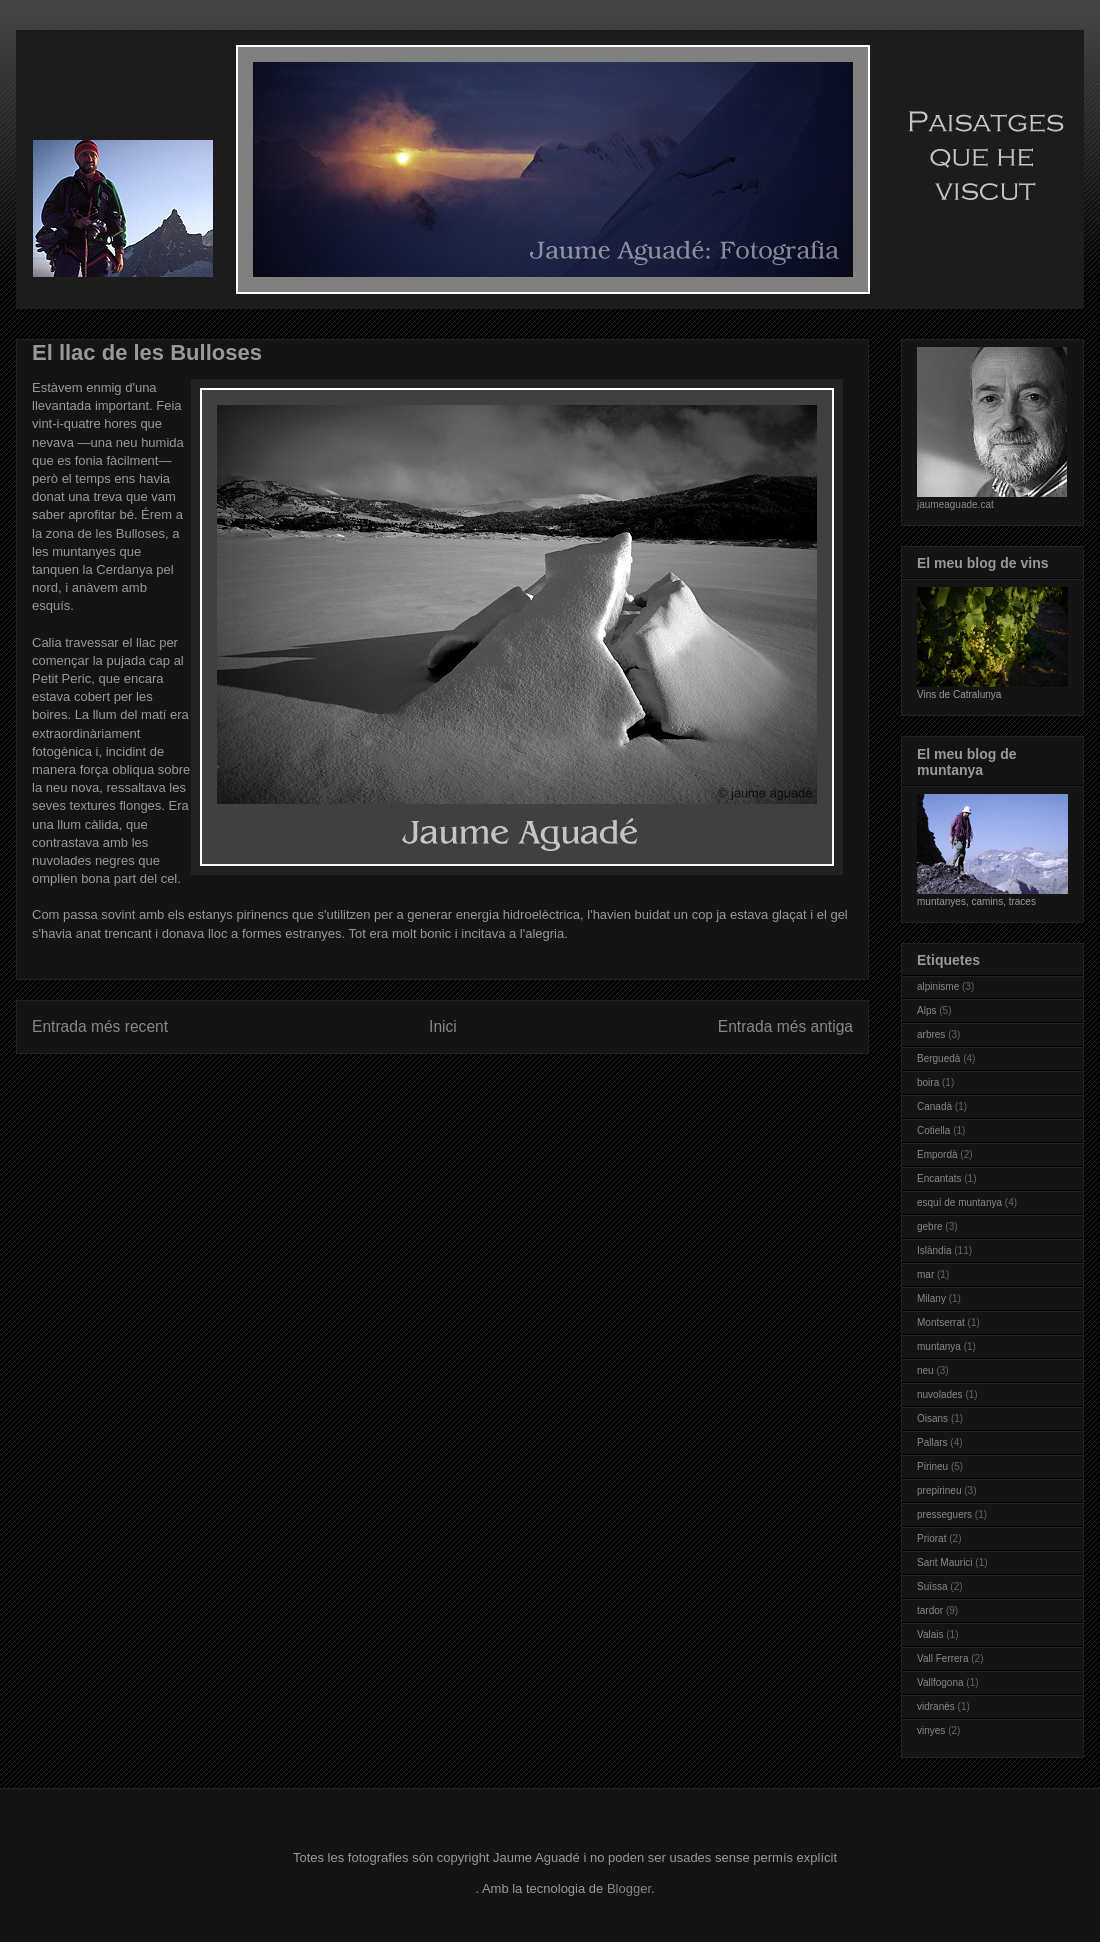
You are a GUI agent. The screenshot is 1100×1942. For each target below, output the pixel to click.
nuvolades (940, 1394)
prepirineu (939, 1490)
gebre (930, 1226)
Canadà (934, 1106)
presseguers (944, 1514)
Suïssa (932, 1586)
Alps (926, 1010)
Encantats (939, 1178)
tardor (930, 1610)
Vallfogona (940, 1682)
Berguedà (938, 1058)
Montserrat (941, 1322)
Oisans (932, 1418)
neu (925, 1370)
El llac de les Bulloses (147, 352)
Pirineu (932, 1466)
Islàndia (934, 1250)
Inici (443, 1026)
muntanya (939, 1346)
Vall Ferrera (943, 1658)
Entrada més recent (100, 1026)
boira (928, 1082)
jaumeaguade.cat (955, 504)
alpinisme (938, 986)
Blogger (629, 1888)
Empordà (937, 1154)
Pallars (932, 1442)
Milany (931, 1298)
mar (925, 1274)
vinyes (931, 1730)
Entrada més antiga (785, 1026)
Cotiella (933, 1130)
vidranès (936, 1706)
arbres (931, 1034)
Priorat (931, 1538)
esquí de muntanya (959, 1202)
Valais (930, 1634)
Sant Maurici (945, 1562)
